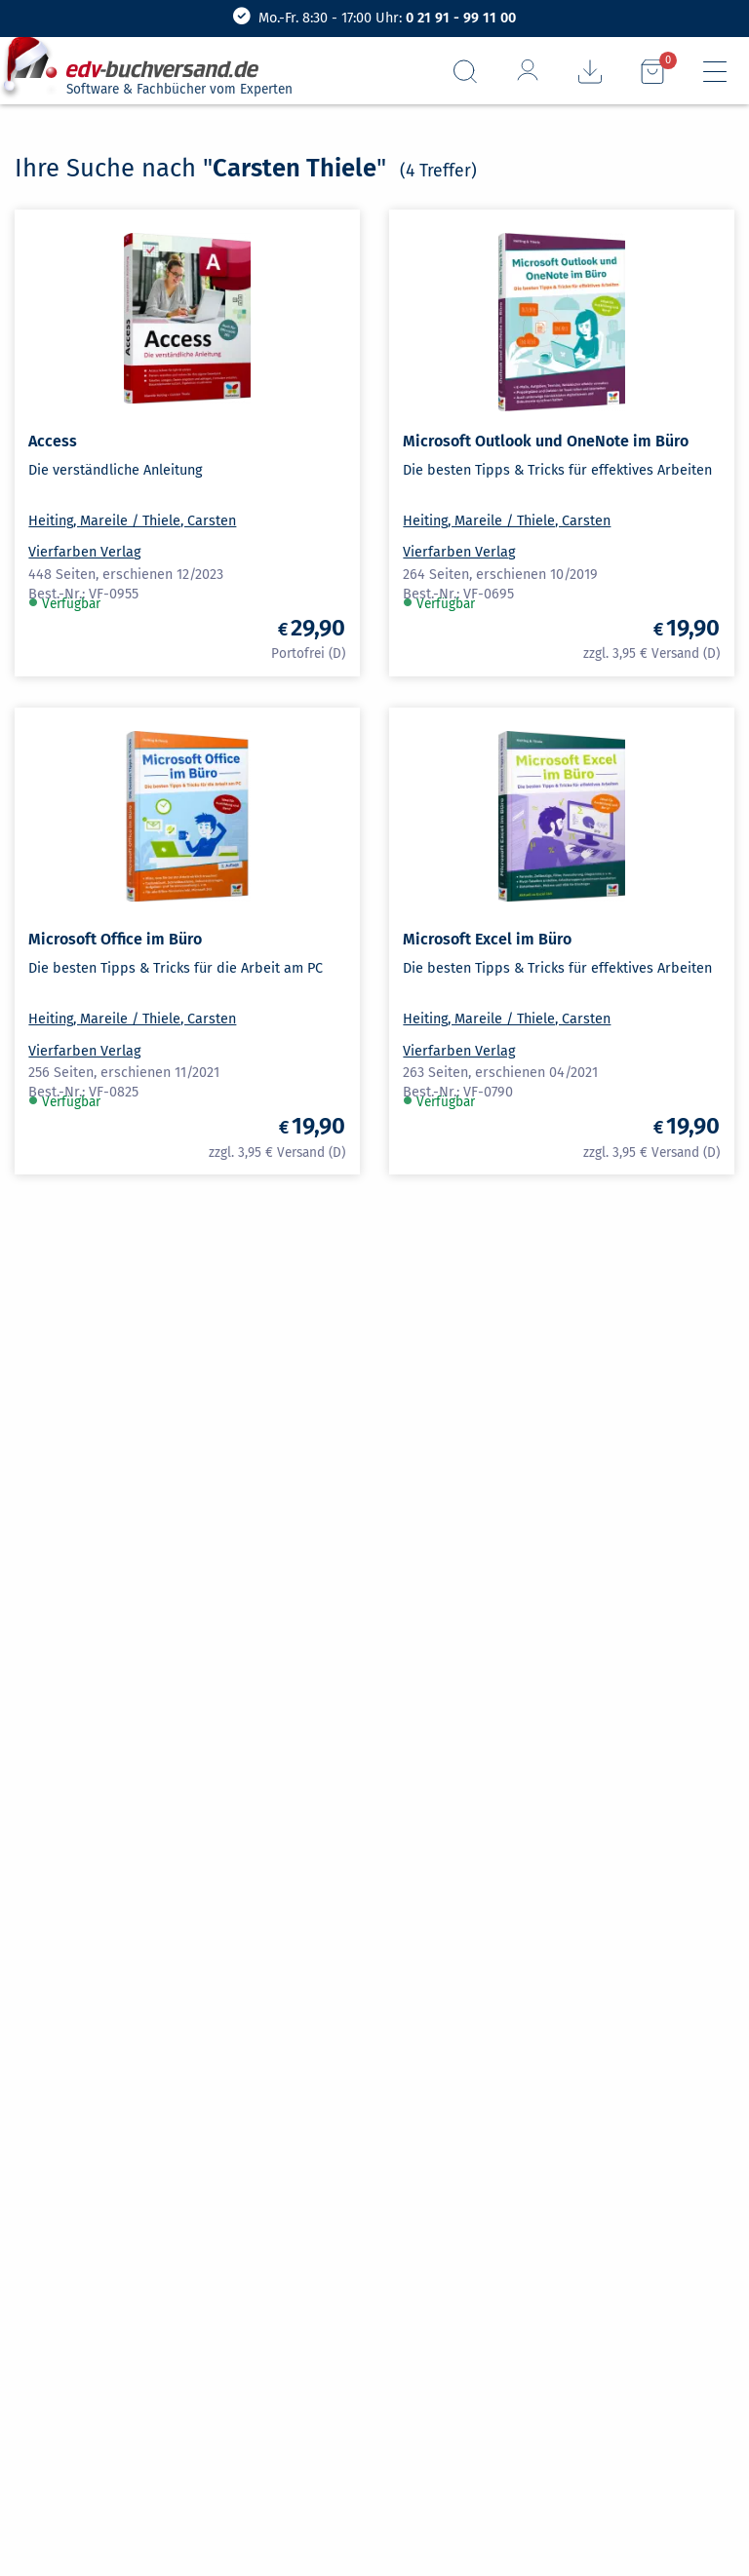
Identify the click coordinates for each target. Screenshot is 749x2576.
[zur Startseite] (144, 62)
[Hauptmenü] (715, 71)
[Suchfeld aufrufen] (465, 71)
